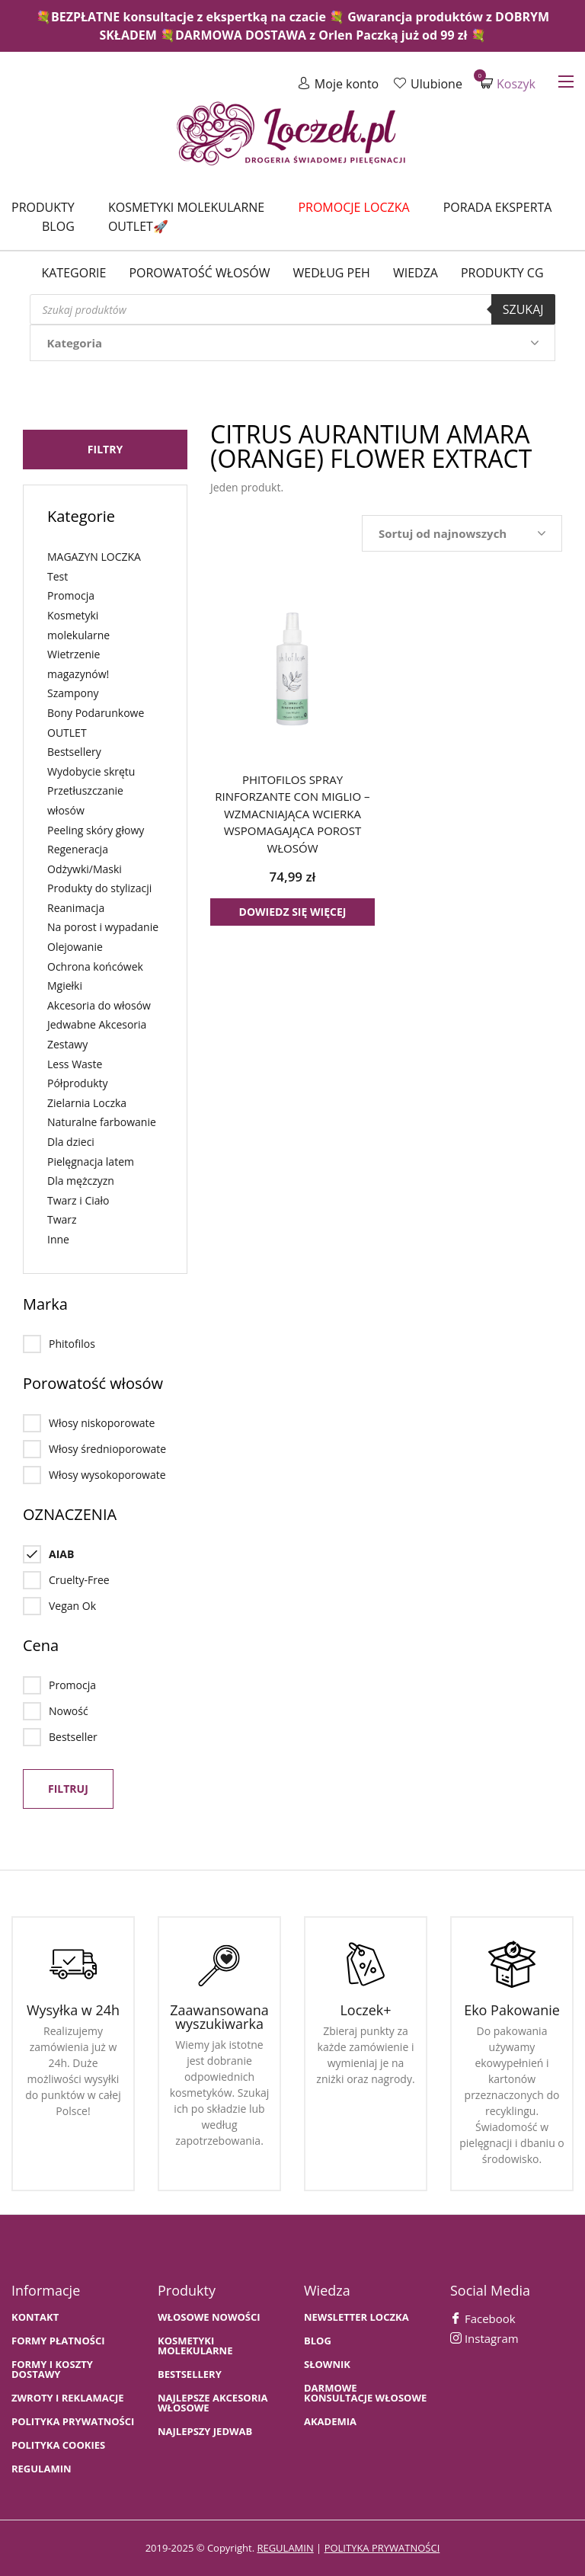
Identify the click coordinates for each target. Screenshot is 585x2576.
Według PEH (331, 272)
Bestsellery (74, 751)
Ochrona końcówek (95, 966)
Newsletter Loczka (356, 2317)
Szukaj (523, 309)
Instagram (484, 2338)
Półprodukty (77, 1083)
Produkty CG (502, 272)
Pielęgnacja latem (90, 1161)
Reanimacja (75, 908)
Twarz (62, 1219)
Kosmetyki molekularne (186, 207)
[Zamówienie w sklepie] (462, 533)
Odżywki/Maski (84, 869)
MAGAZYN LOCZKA (94, 556)
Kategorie (73, 272)
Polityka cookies (58, 2445)
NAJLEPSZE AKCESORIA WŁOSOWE (213, 2403)
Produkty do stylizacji (99, 888)
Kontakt (35, 2317)
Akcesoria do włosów (99, 1005)
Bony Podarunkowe (95, 713)
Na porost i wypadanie (102, 927)
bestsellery (190, 2374)
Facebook (483, 2318)
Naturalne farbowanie (101, 1122)
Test (57, 576)
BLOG (317, 2341)
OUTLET (67, 732)
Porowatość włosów (199, 272)
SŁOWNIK (327, 2365)
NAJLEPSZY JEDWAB (205, 2432)
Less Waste (74, 1064)
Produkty (43, 207)
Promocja (70, 595)
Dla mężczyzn (80, 1180)
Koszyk (508, 83)
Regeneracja (77, 849)
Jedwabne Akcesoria (96, 1024)
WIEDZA (415, 272)
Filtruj (68, 1788)
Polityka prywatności (72, 2422)
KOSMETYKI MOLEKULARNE (195, 2346)
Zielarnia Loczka (86, 1103)
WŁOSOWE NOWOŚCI (209, 2317)
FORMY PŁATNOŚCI (57, 2341)
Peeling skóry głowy (95, 830)
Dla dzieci (70, 1141)
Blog (58, 226)
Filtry (105, 449)
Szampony (73, 693)
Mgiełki (64, 985)
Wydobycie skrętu (91, 771)
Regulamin (41, 2469)
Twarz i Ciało (78, 1200)
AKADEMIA (330, 2422)
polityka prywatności (382, 2548)
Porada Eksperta (497, 207)
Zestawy (67, 1044)
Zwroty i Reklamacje (67, 2398)
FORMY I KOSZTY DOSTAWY (52, 2369)
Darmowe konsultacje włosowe (365, 2393)
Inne (58, 1239)
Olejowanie (75, 946)
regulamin (285, 2548)
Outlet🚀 (138, 226)
